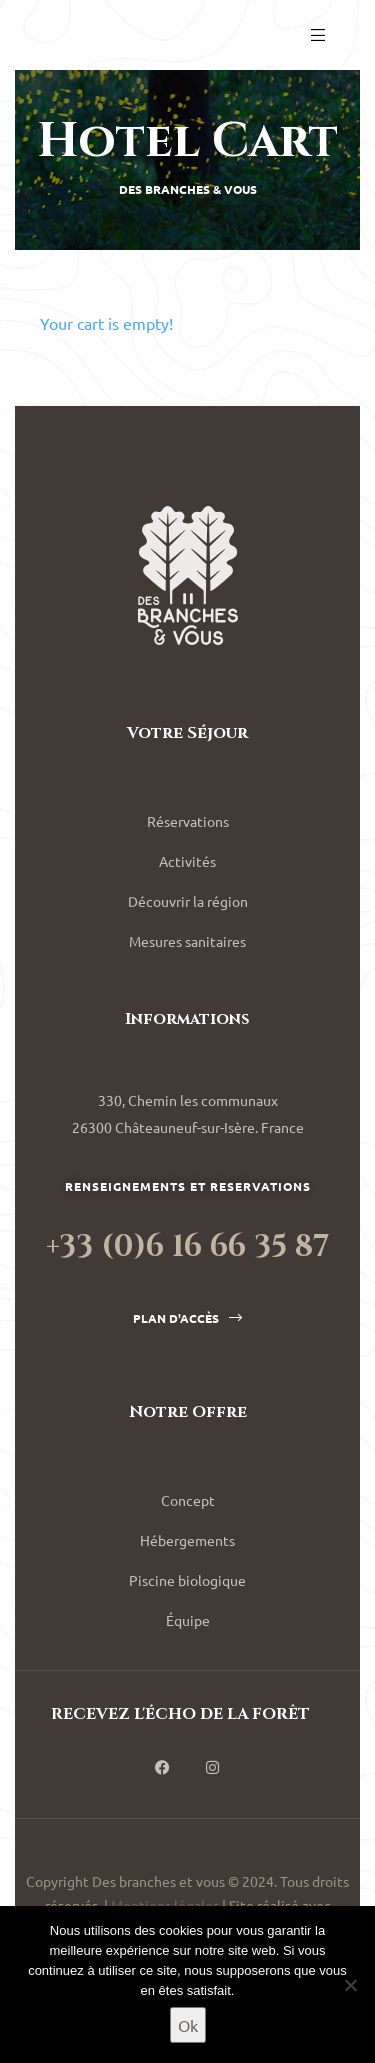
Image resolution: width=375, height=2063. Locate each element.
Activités (187, 861)
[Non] (350, 1985)
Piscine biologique (187, 1580)
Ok (188, 2025)
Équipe (188, 1620)
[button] (187, 1318)
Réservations (188, 821)
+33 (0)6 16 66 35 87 (187, 1247)
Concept (188, 1500)
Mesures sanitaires (187, 941)
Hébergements (187, 1540)
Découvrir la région (188, 901)
